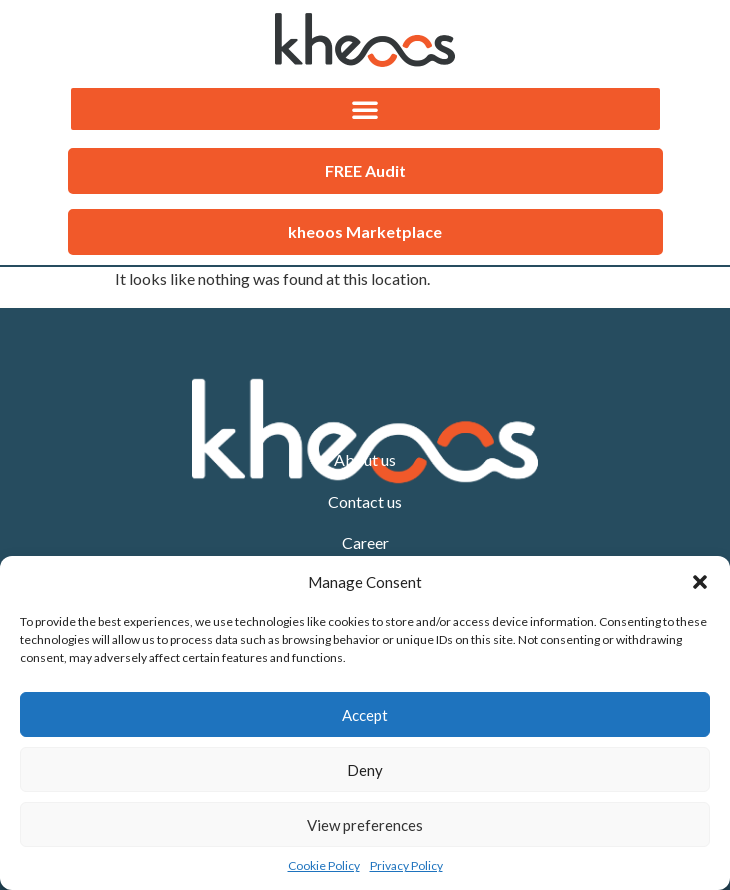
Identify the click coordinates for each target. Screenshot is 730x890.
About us (365, 459)
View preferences (365, 825)
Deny (365, 770)
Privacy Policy (406, 865)
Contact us (365, 501)
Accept (365, 715)
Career (365, 542)
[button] (700, 582)
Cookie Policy (324, 865)
